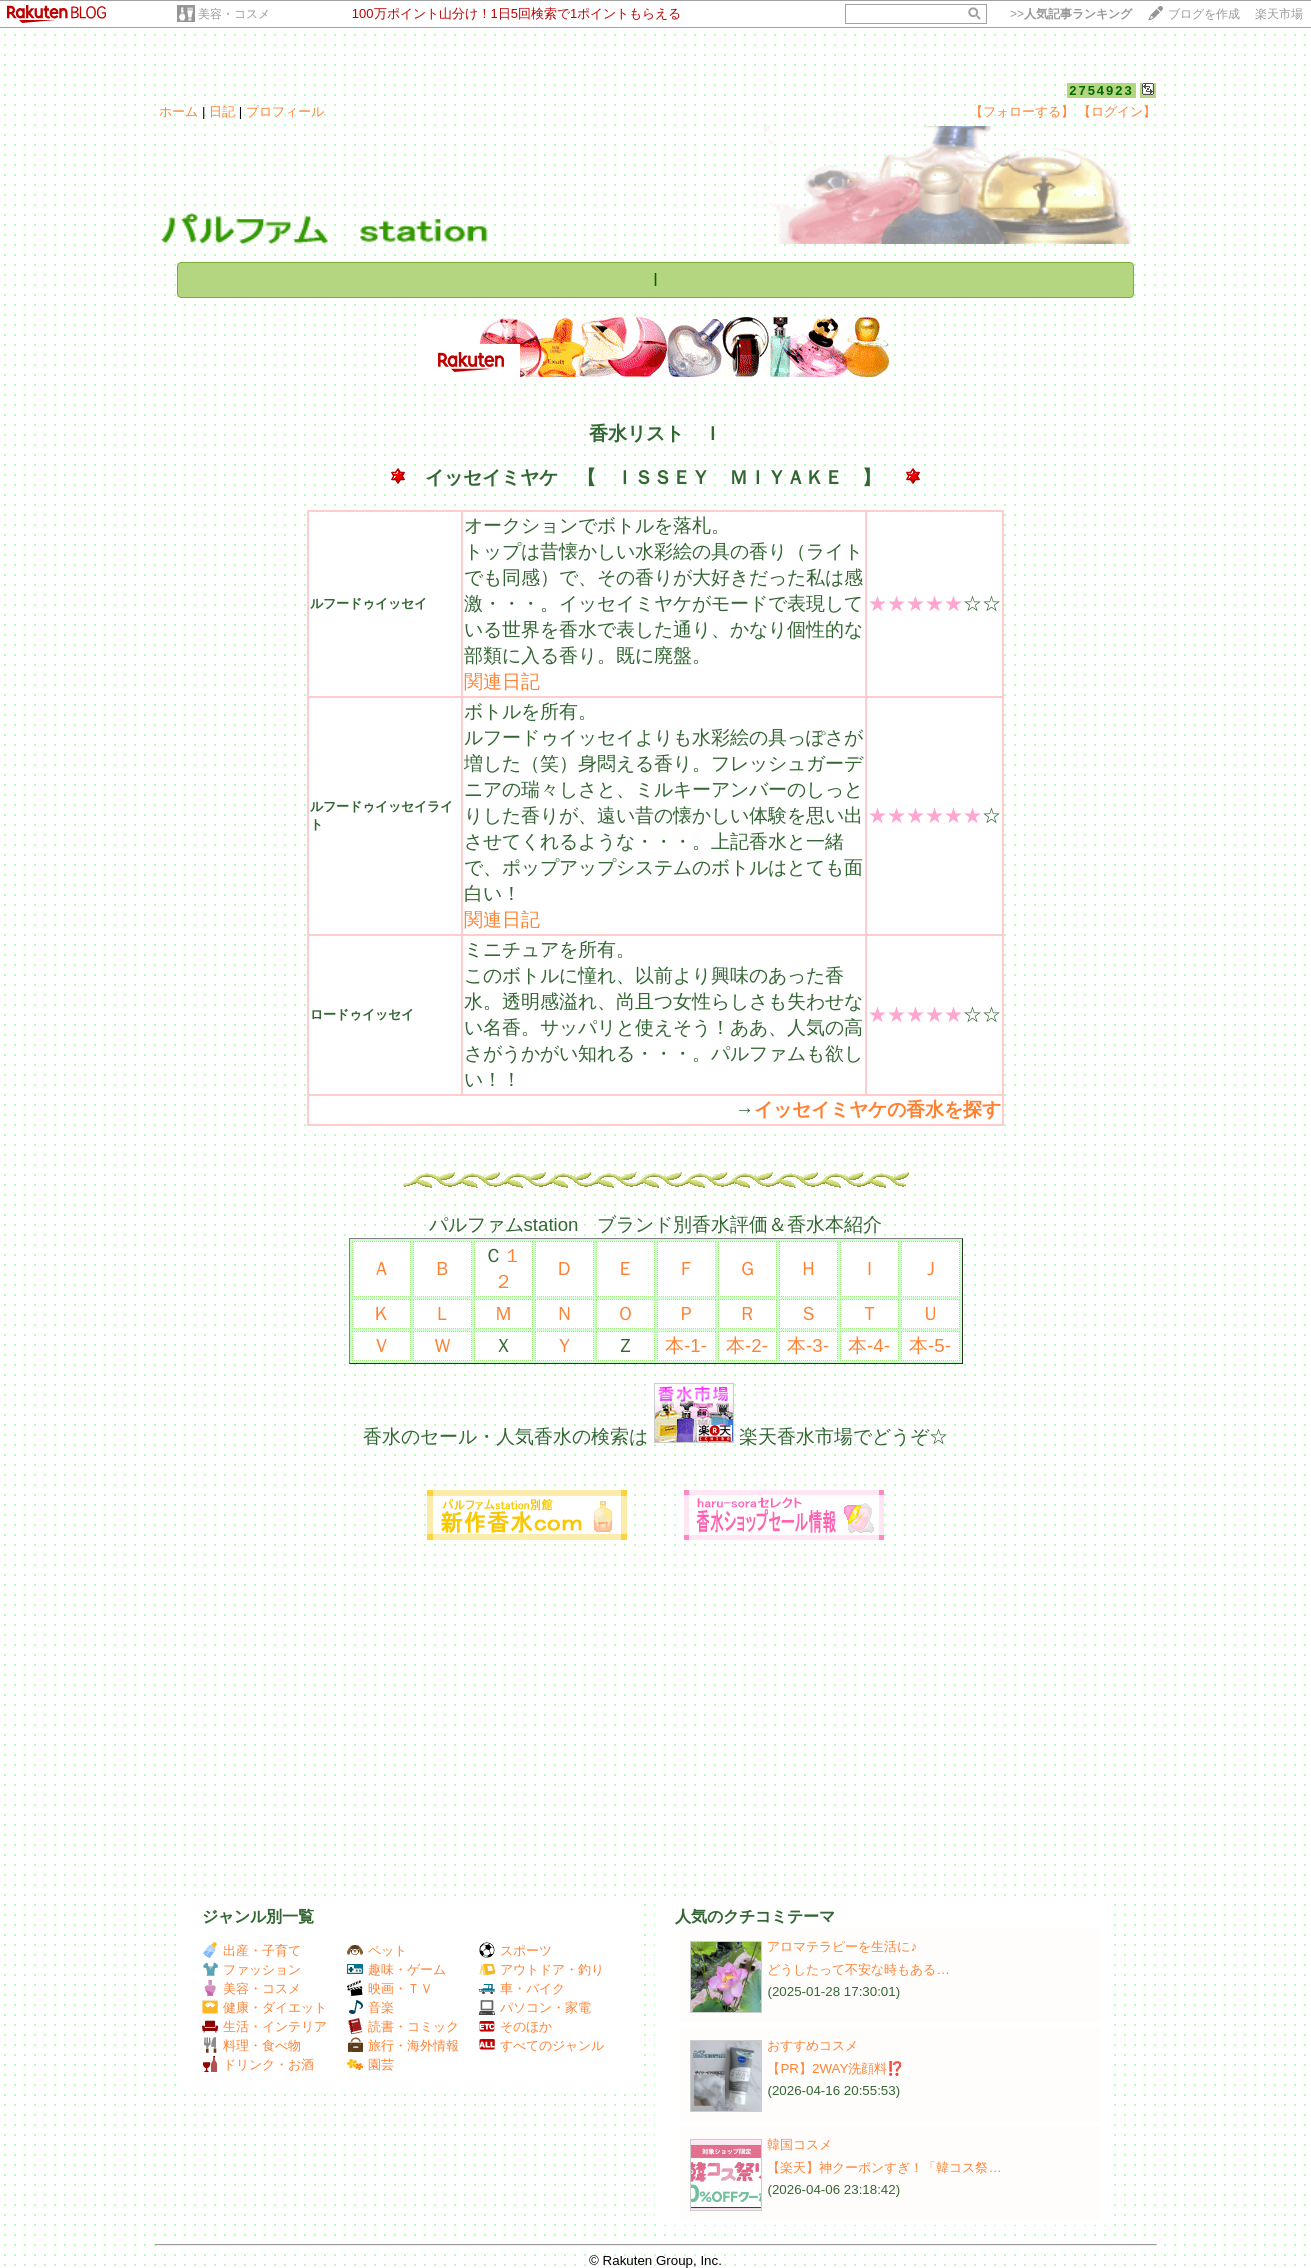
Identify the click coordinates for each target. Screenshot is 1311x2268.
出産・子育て (251, 1950)
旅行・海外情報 (403, 2045)
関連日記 (502, 681)
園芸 (370, 2064)
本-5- (930, 1345)
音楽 (370, 2007)
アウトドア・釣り (541, 1969)
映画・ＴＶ (390, 1988)
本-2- (747, 1345)
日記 (222, 111)
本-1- (686, 1345)
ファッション (251, 1969)
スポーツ (515, 1950)
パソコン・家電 (535, 2007)
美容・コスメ (234, 14)
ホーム (178, 111)
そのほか (515, 2026)
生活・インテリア (264, 2026)
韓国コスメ (799, 2144)
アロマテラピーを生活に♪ (842, 1946)
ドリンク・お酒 (258, 2064)
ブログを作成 (1204, 14)
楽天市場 (1279, 14)
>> (1071, 14)
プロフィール (285, 111)
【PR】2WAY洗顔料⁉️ (835, 2068)
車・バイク (522, 1988)
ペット (377, 1950)
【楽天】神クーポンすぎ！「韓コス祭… (884, 2167)
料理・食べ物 (251, 2045)
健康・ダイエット (264, 2007)
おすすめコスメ (812, 2045)
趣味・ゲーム (396, 1969)
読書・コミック (403, 2026)
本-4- (869, 1345)
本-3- (808, 1345)
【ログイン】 (1117, 111)
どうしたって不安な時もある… (858, 1969)
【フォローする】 (1022, 111)
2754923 (1101, 90)
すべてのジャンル (541, 2045)
